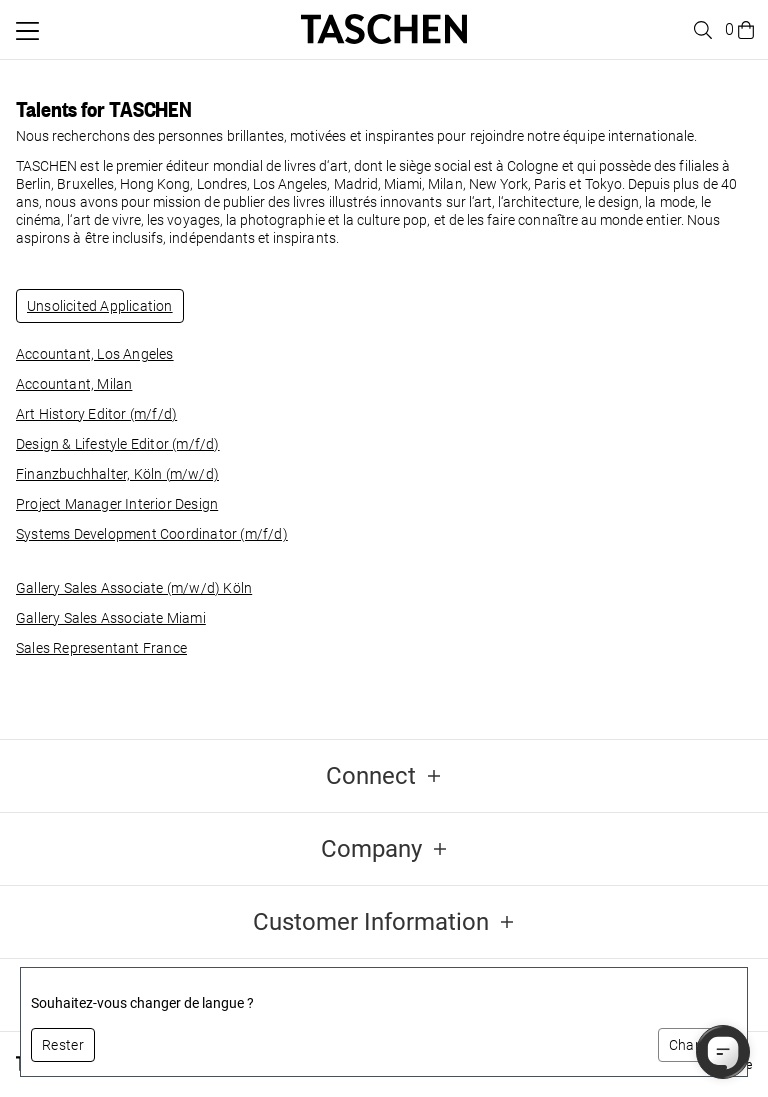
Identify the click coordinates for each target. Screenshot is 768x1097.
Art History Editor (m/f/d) (96, 414)
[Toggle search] (700, 30)
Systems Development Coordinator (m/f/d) (152, 534)
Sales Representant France (101, 648)
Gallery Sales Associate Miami (111, 618)
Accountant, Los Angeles (95, 354)
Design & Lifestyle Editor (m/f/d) (118, 444)
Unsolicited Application (100, 306)
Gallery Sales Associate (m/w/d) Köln (134, 588)
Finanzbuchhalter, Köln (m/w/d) (117, 474)
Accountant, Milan (74, 384)
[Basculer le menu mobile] (27, 31)
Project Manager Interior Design (117, 504)
